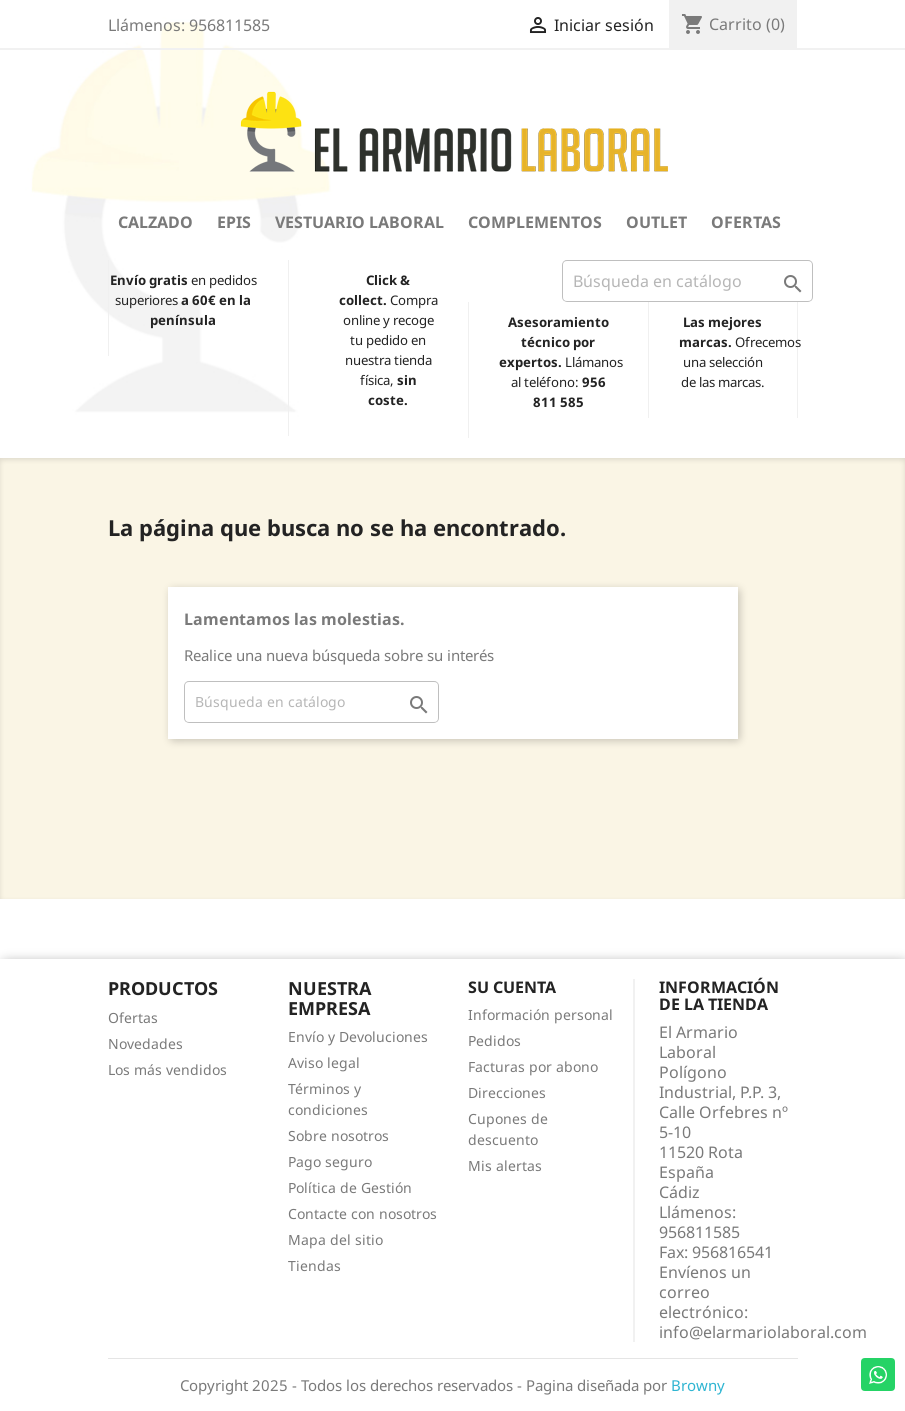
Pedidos (494, 1040)
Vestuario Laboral (359, 222)
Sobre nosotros (338, 1135)
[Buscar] (687, 281)
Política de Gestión (350, 1187)
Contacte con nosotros (362, 1213)
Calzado (155, 222)
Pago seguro (330, 1161)
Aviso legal (324, 1062)
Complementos (535, 222)
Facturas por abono (533, 1066)
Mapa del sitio (335, 1239)
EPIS (234, 222)
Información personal (540, 1014)
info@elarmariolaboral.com (763, 1332)
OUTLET (656, 222)
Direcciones (507, 1092)
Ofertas (746, 222)
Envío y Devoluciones (358, 1036)
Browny (698, 1385)
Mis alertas (505, 1165)
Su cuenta (512, 987)
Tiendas (314, 1265)
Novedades (145, 1043)
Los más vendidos (167, 1069)
